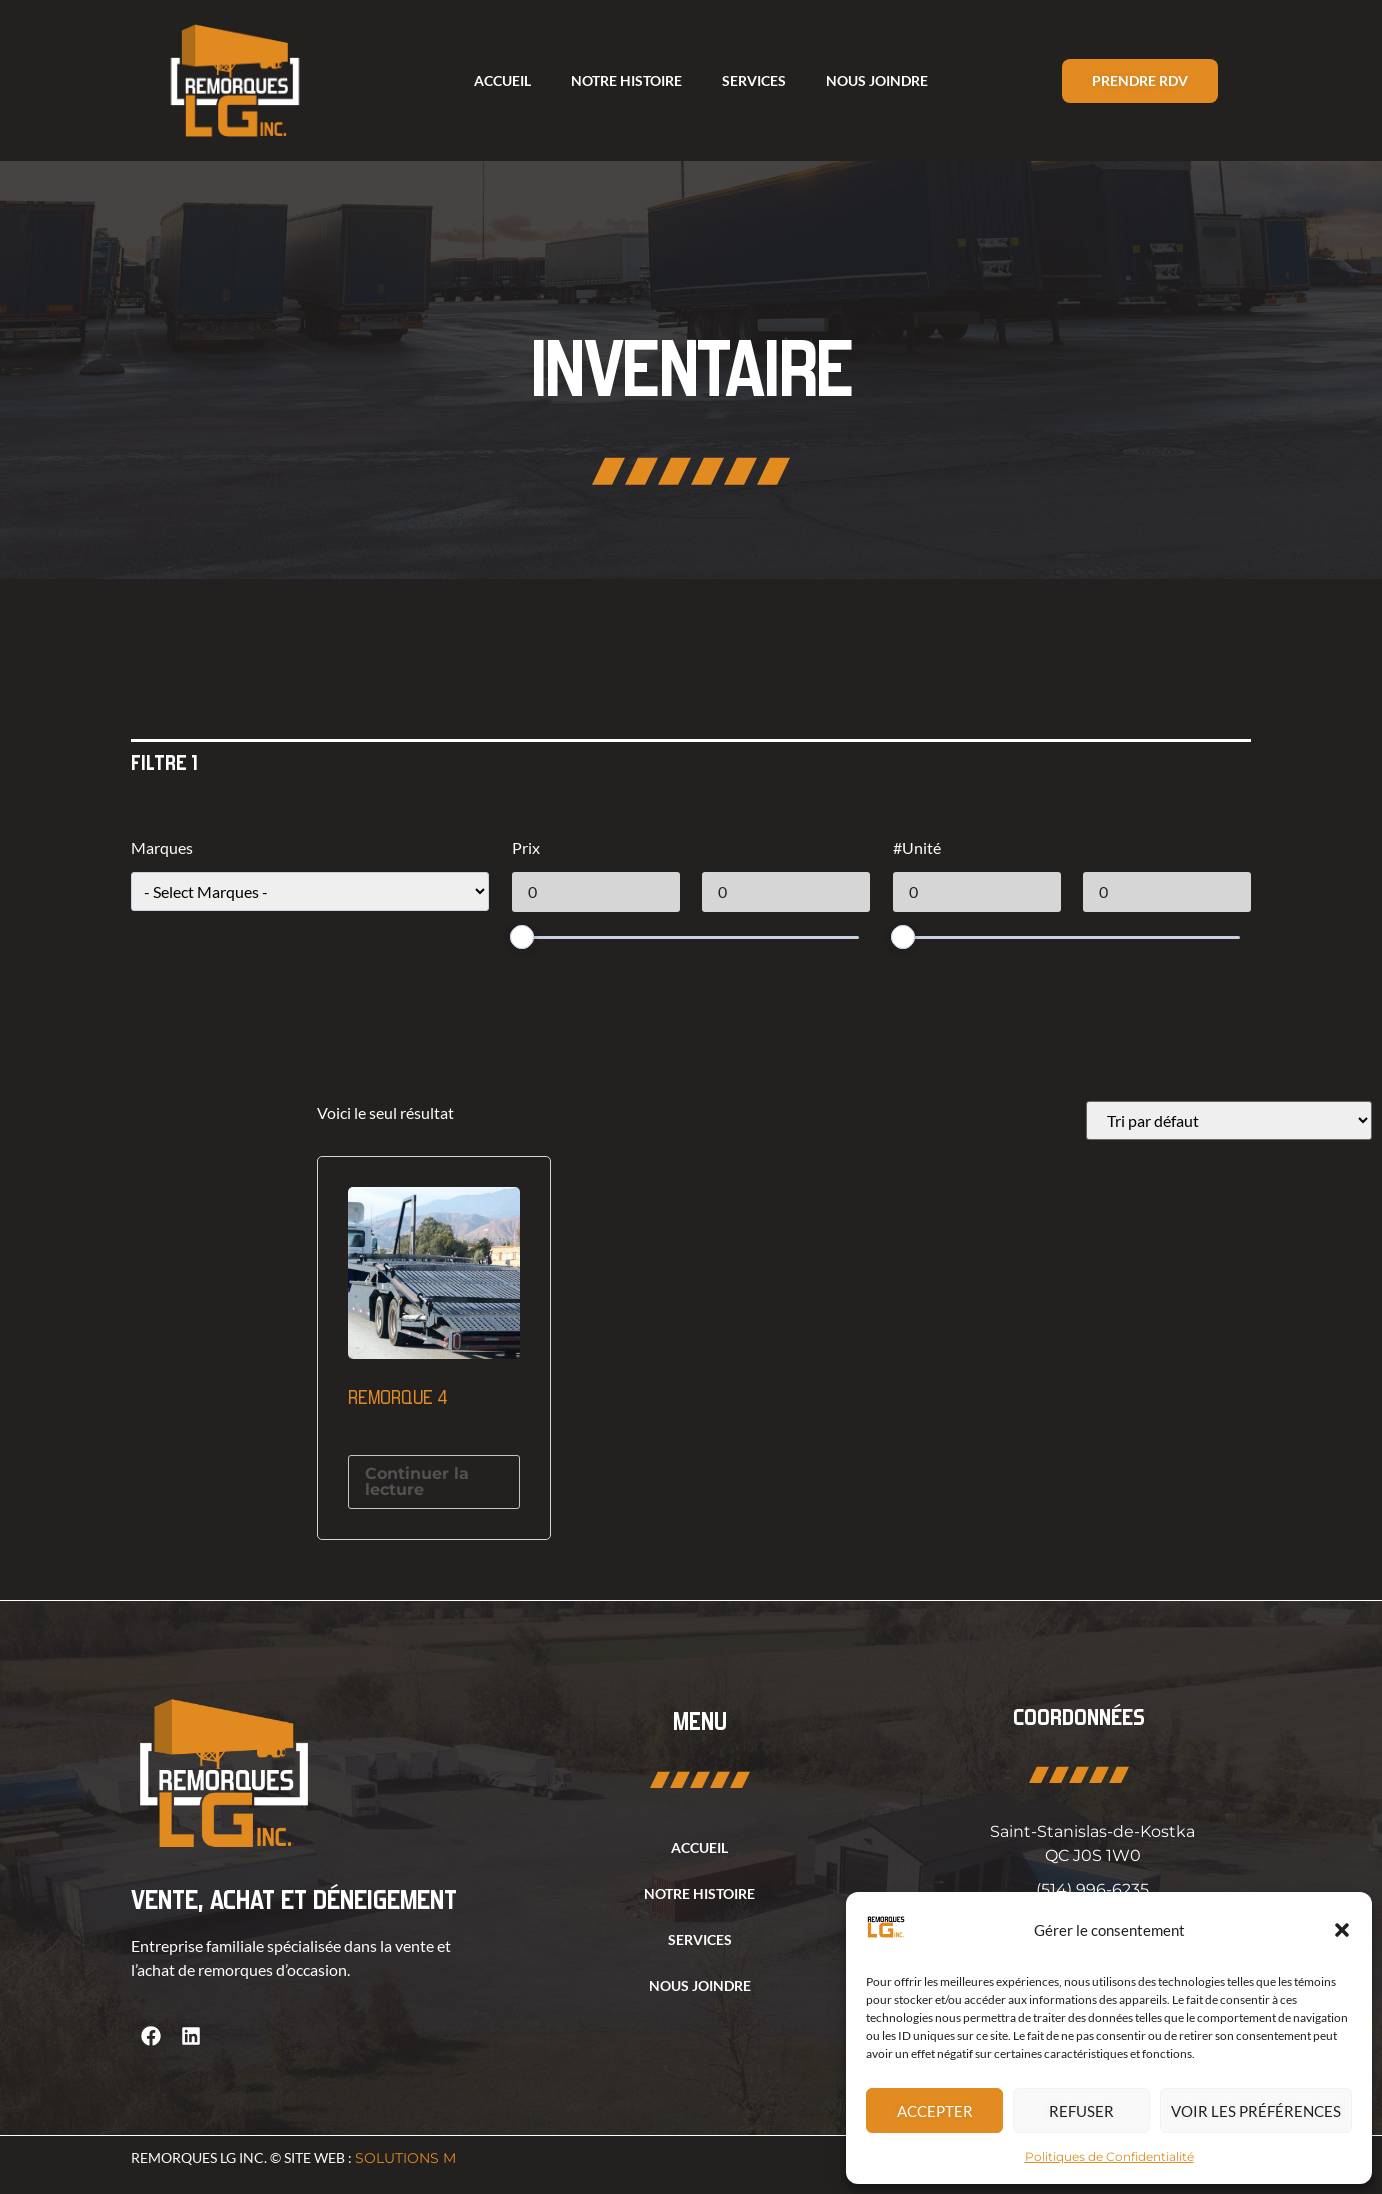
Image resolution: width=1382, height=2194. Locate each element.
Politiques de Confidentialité (1109, 2156)
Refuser (1081, 2111)
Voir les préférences (1256, 2111)
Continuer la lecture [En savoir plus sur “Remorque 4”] (417, 1481)
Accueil (502, 80)
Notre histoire (626, 80)
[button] (1342, 1930)
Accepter (935, 2111)
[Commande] (1229, 1120)
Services (754, 80)
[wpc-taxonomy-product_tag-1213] (310, 891)
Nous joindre (877, 80)
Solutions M (405, 2158)
